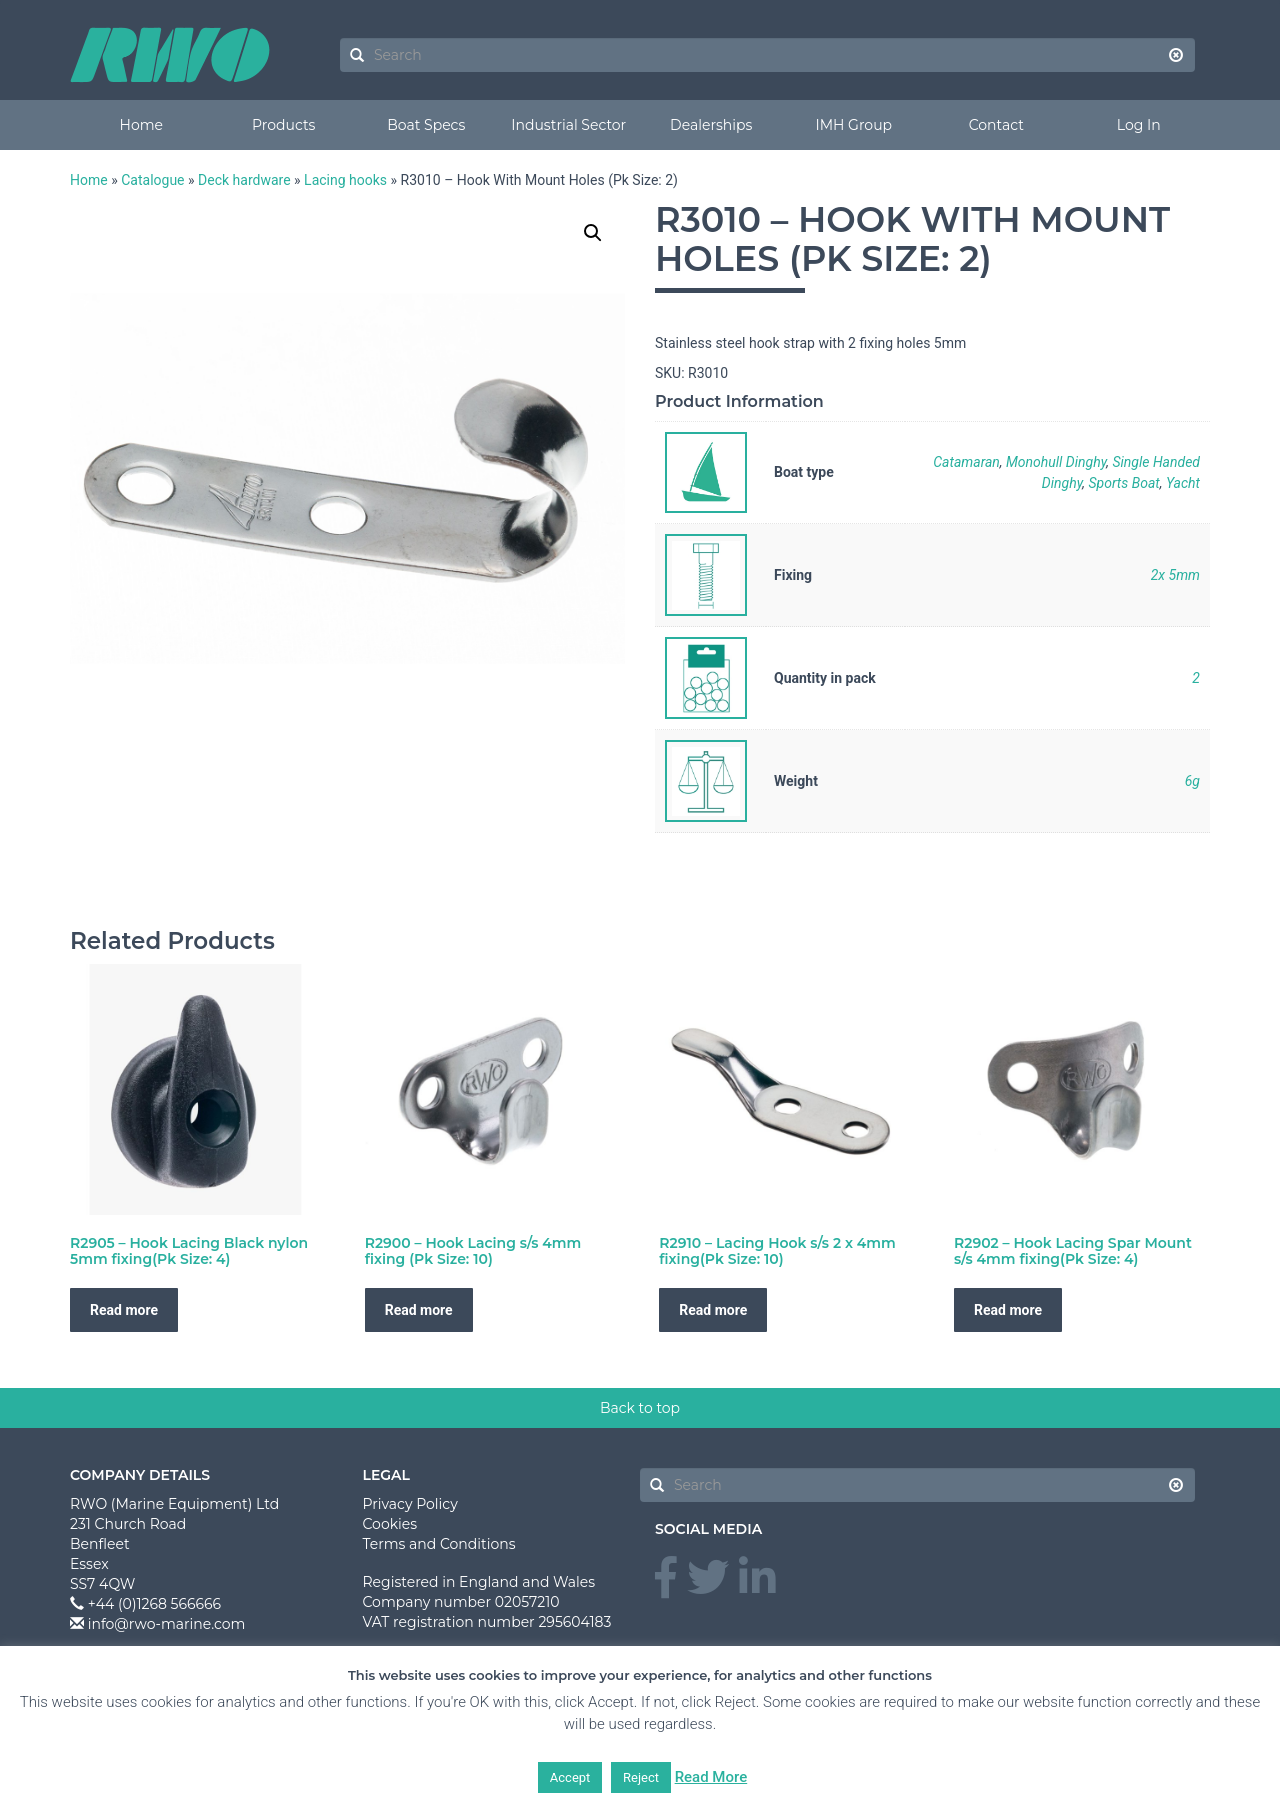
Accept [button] (570, 1777)
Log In (1139, 125)
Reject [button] (641, 1777)
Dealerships (711, 125)
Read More (711, 1777)
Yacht (1183, 483)
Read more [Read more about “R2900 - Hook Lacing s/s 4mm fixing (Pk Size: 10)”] (419, 1431)
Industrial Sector (568, 125)
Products (283, 125)
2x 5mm (1175, 575)
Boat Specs (426, 125)
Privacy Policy (410, 1625)
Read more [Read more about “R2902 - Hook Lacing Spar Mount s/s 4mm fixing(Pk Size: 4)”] (1008, 1431)
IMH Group (853, 125)
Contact (996, 125)
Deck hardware (244, 180)
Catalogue (152, 180)
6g (1192, 781)
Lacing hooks (345, 180)
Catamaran (966, 462)
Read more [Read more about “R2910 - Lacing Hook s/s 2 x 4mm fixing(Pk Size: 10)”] (713, 1431)
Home (141, 125)
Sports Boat (1123, 483)
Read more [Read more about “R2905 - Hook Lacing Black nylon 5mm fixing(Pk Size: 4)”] (124, 1431)
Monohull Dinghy (1056, 462)
